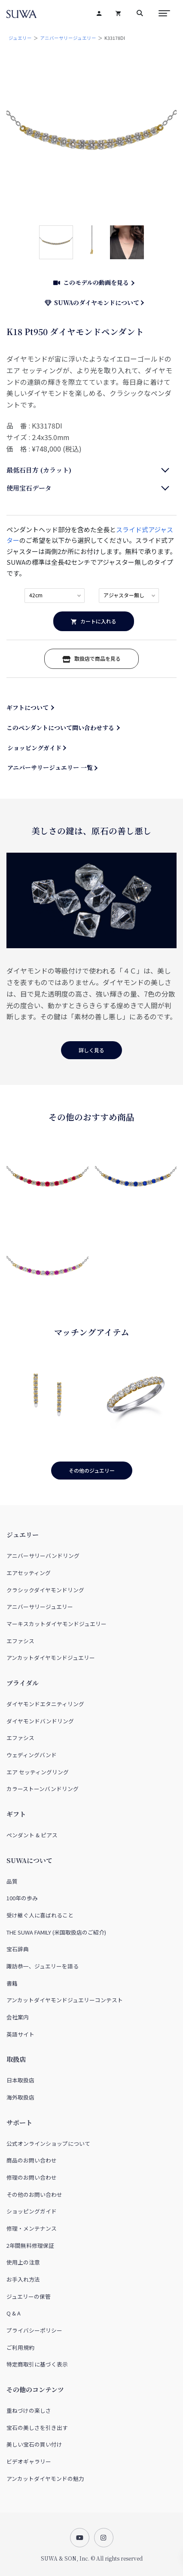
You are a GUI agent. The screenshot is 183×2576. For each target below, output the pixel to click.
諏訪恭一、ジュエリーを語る (42, 1966)
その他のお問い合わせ (34, 2194)
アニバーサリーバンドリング (42, 1556)
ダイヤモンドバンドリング (40, 1721)
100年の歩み (22, 1898)
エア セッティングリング (37, 1772)
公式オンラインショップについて (48, 2143)
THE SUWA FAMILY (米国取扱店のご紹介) (56, 1932)
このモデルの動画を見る (91, 282)
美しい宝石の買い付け (34, 2444)
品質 (12, 1881)
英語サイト (20, 2034)
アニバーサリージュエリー (68, 38)
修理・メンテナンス (31, 2228)
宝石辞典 (17, 1949)
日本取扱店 (20, 2080)
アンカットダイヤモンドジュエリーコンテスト (64, 2000)
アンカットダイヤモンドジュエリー (50, 1657)
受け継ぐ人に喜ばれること (39, 1915)
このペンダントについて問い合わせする (60, 727)
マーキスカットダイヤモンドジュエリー (56, 1624)
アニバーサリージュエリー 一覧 (50, 767)
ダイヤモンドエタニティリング (45, 1704)
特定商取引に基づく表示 (37, 2364)
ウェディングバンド (31, 1755)
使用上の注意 (23, 2262)
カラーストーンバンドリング (42, 1789)
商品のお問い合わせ (31, 2160)
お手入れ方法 (23, 2279)
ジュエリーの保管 (28, 2296)
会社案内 (17, 2017)
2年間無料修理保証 (30, 2245)
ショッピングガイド (34, 747)
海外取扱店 (20, 2097)
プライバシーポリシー (34, 2330)
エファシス (20, 1641)
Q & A (13, 2313)
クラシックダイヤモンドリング (45, 1590)
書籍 (12, 1983)
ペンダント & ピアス (32, 1835)
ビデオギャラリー (28, 2461)
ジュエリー (20, 38)
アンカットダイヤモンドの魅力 (45, 2478)
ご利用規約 (20, 2347)
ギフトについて (27, 707)
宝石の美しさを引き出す (37, 2427)
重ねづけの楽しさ (28, 2410)
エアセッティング (28, 1573)
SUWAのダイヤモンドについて (92, 302)
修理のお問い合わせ (31, 2177)
